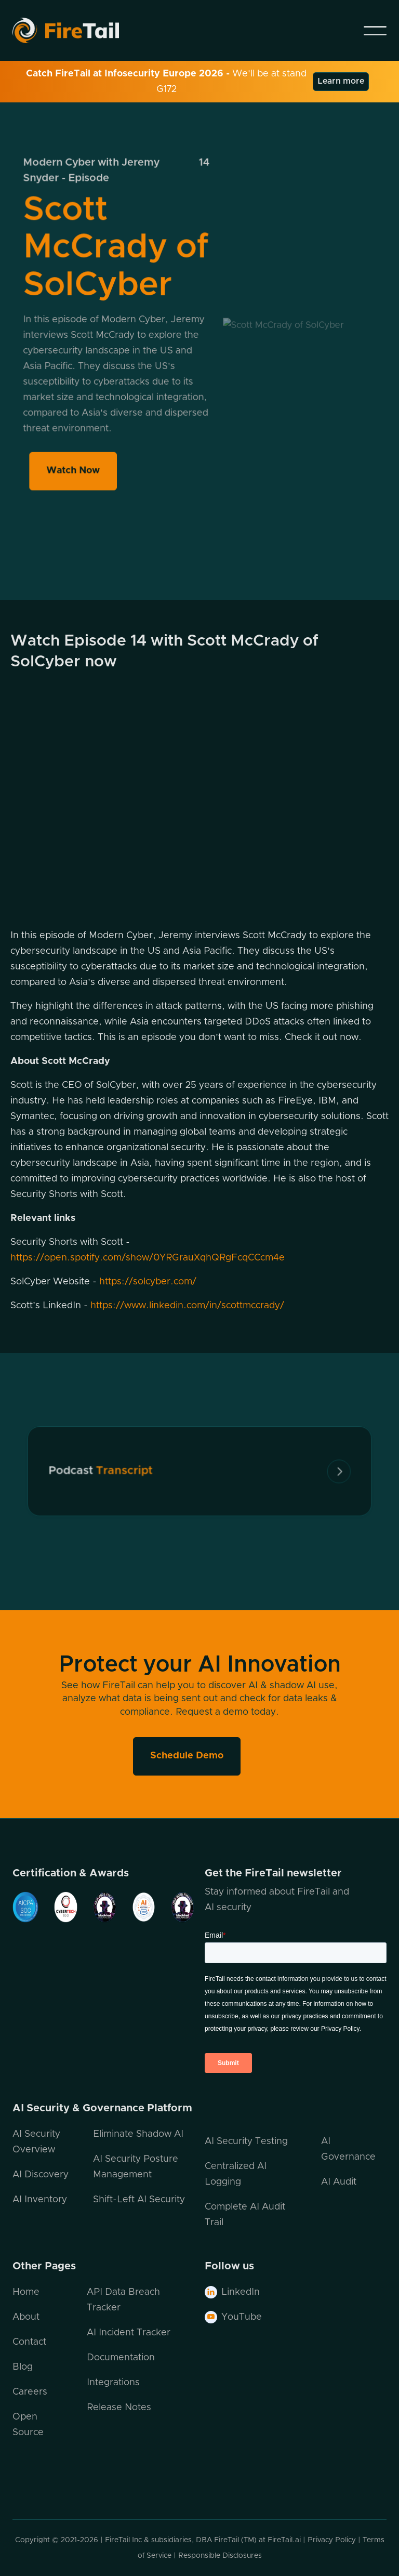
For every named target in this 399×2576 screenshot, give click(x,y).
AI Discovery (40, 2174)
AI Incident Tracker (128, 2332)
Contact (29, 2342)
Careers (29, 2392)
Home (25, 2292)
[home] (78, 30)
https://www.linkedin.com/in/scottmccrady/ (187, 1305)
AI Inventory (39, 2199)
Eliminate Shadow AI (138, 2134)
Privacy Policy (332, 2540)
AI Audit (338, 2182)
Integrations (113, 2382)
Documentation (121, 2357)
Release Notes (119, 2407)
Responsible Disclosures (220, 2555)
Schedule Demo (186, 1755)
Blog (22, 2367)
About (25, 2317)
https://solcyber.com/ (147, 1281)
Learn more (340, 81)
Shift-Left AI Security (139, 2199)
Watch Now (74, 466)
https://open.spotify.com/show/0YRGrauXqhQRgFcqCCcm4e (147, 1258)
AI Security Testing (246, 2141)
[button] (375, 31)
